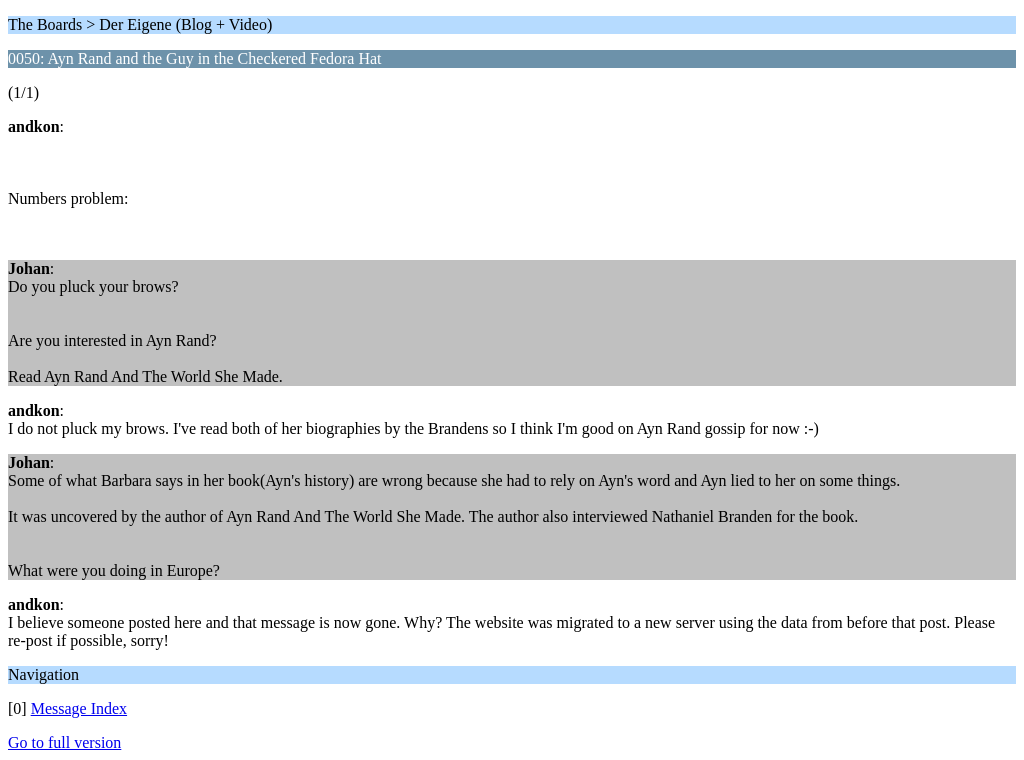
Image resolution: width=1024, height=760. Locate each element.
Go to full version (64, 742)
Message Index (79, 708)
